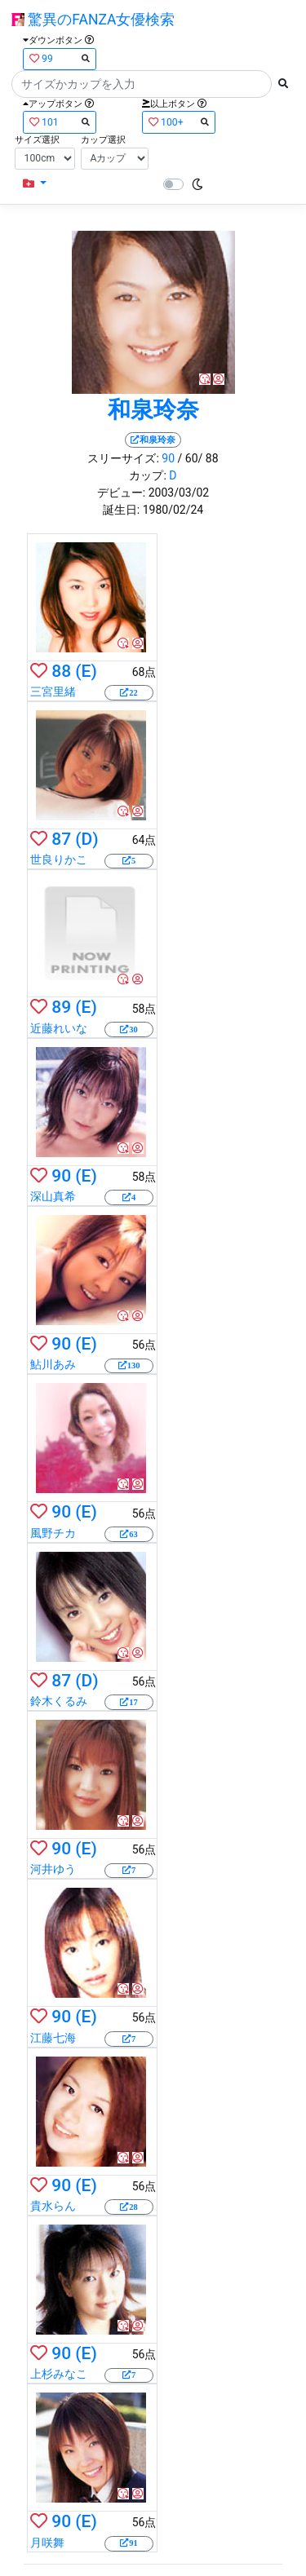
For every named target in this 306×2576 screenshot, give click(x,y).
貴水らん (53, 2205)
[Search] (141, 84)
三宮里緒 (53, 691)
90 (168, 458)
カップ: (147, 475)
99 (59, 58)
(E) (85, 671)
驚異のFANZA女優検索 (93, 19)
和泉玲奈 (153, 409)
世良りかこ (58, 859)
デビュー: (121, 492)
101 (59, 122)
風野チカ (53, 1533)
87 (61, 839)
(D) (86, 839)
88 (61, 671)
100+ (179, 122)
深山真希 (53, 1196)
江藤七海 (53, 2037)
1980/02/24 (173, 509)
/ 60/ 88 (198, 458)
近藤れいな (58, 1028)
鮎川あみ (53, 1364)
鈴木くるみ (58, 1701)
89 (61, 1007)
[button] (34, 184)
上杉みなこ (58, 2373)
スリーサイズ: (122, 458)
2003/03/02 (179, 492)
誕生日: (121, 509)
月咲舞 (47, 2542)
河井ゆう (53, 1869)
